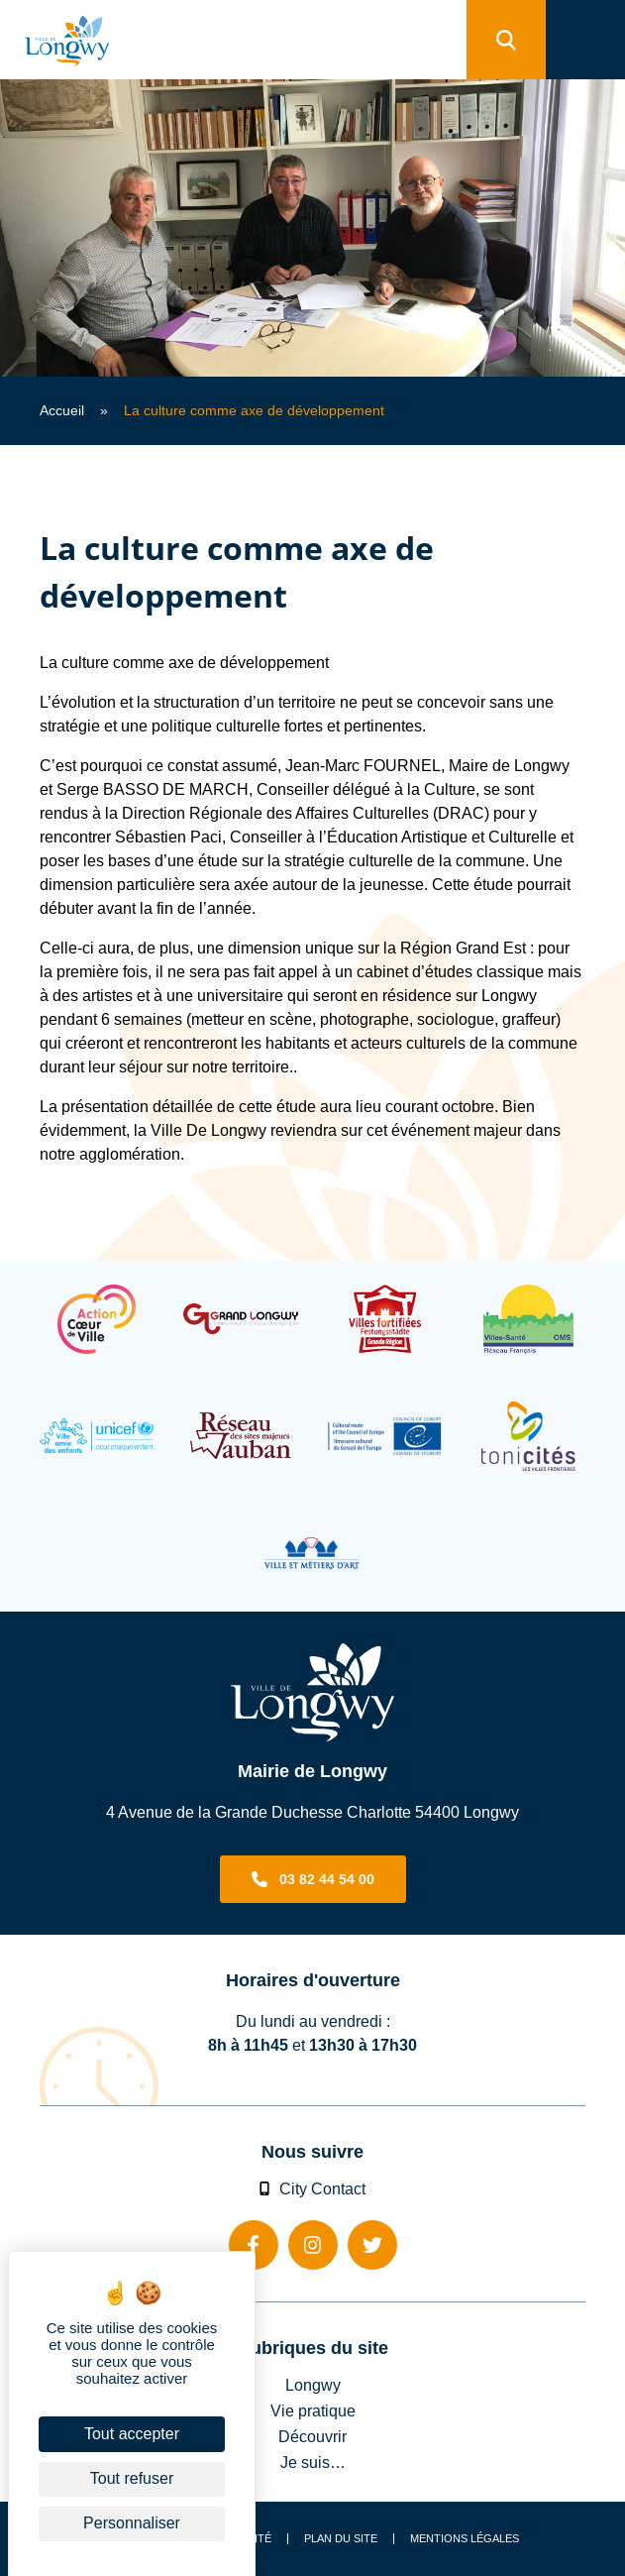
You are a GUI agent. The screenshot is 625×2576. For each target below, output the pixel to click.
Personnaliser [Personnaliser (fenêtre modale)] (131, 2523)
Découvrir (312, 2436)
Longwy (313, 2385)
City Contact (313, 2188)
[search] (506, 39)
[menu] (585, 39)
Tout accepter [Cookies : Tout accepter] (131, 2433)
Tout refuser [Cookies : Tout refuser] (131, 2478)
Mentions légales (464, 2538)
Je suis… (313, 2462)
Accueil (62, 410)
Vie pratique (313, 2410)
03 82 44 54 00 (326, 1879)
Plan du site (340, 2538)
